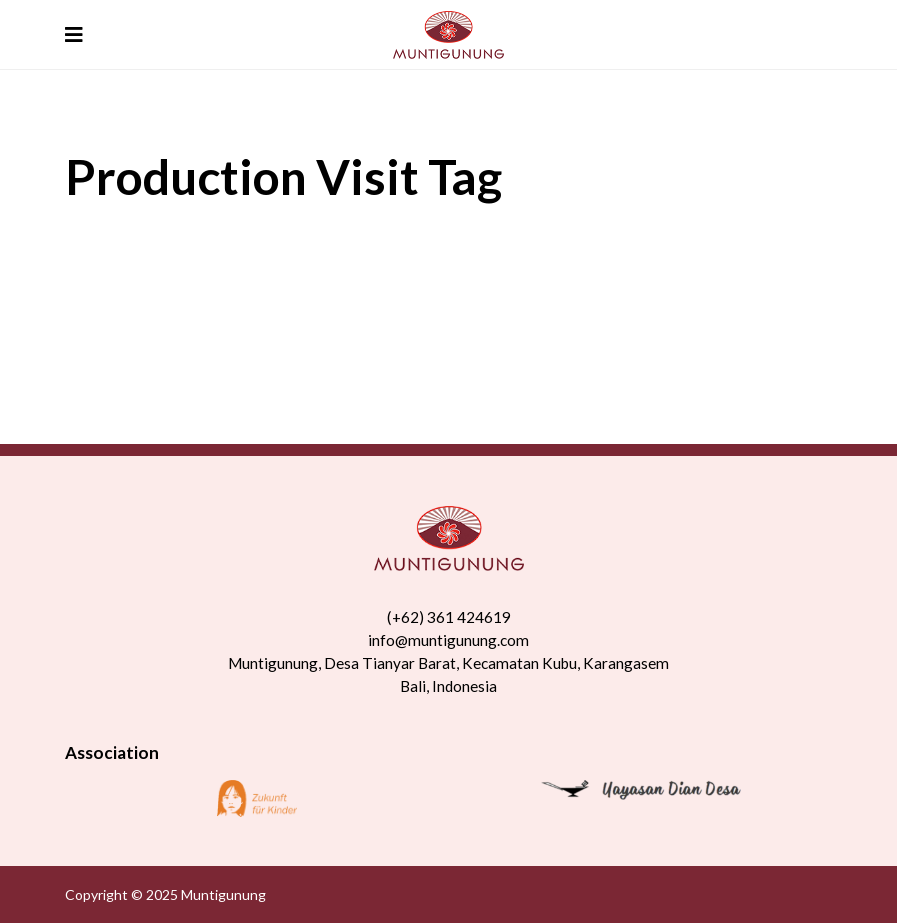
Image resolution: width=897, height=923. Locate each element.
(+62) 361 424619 (449, 617)
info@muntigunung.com (448, 640)
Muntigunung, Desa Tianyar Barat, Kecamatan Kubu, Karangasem (448, 663)
